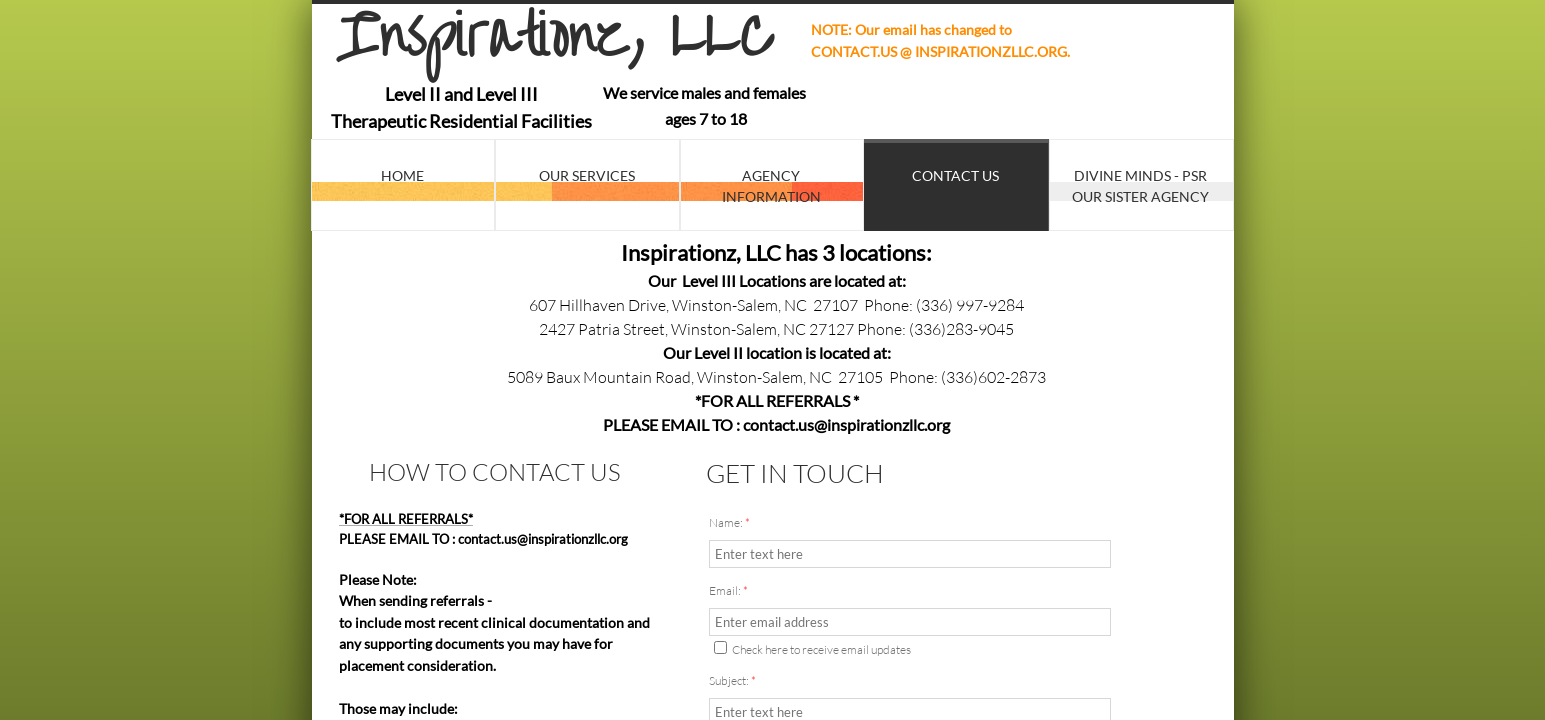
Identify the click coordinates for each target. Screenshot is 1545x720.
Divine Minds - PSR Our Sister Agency (1140, 186)
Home (402, 175)
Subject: (732, 680)
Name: (729, 522)
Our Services (587, 175)
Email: (728, 590)
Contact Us (955, 175)
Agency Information (771, 186)
